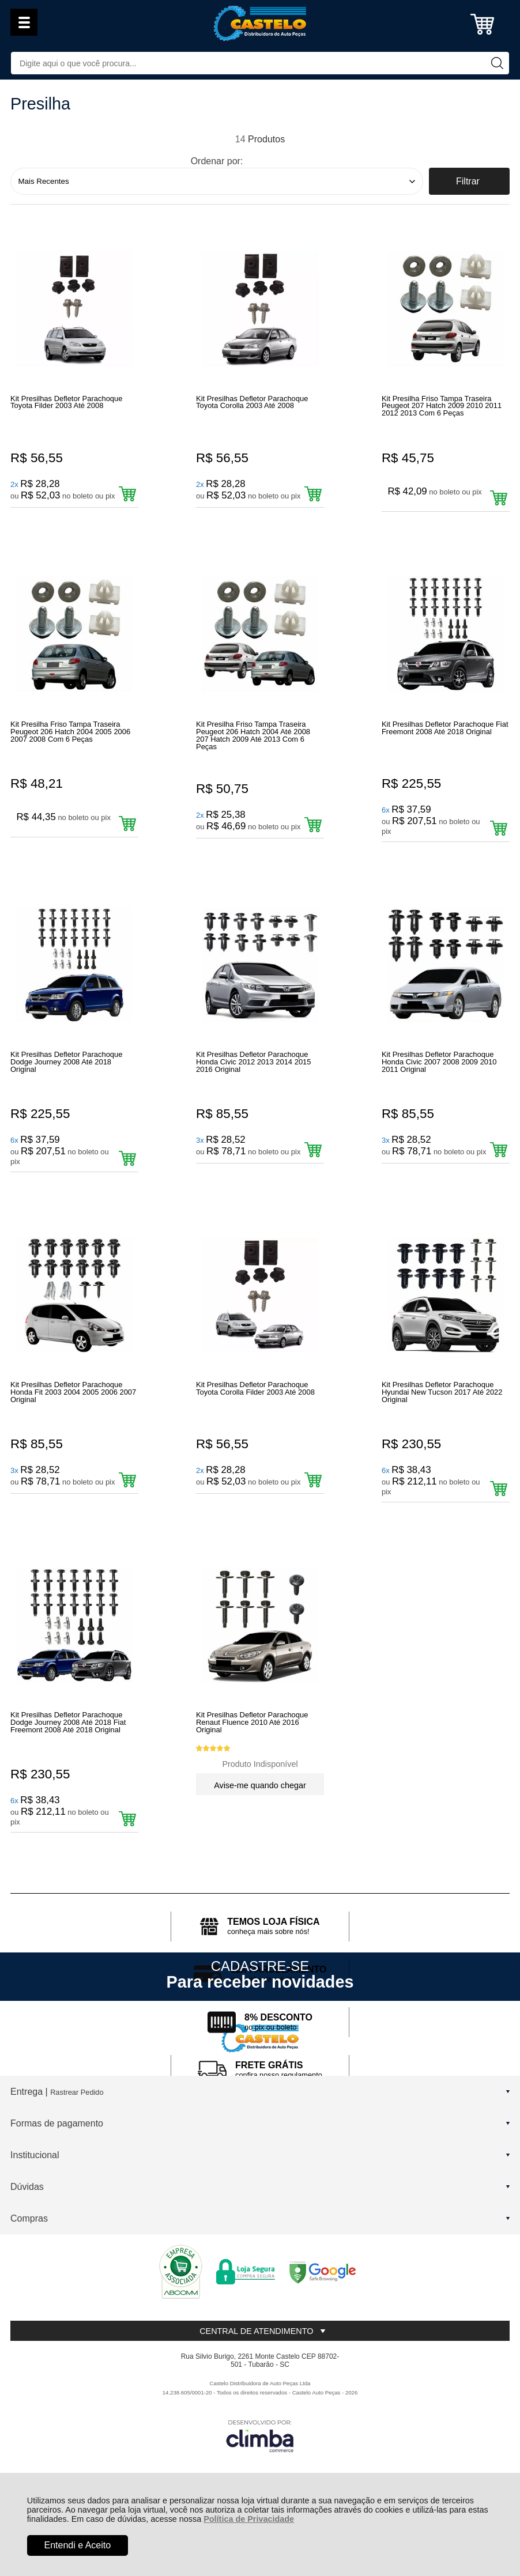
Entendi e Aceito (77, 2545)
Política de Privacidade (249, 2519)
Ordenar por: (217, 161)
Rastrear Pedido (76, 2152)
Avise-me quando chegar (260, 1835)
